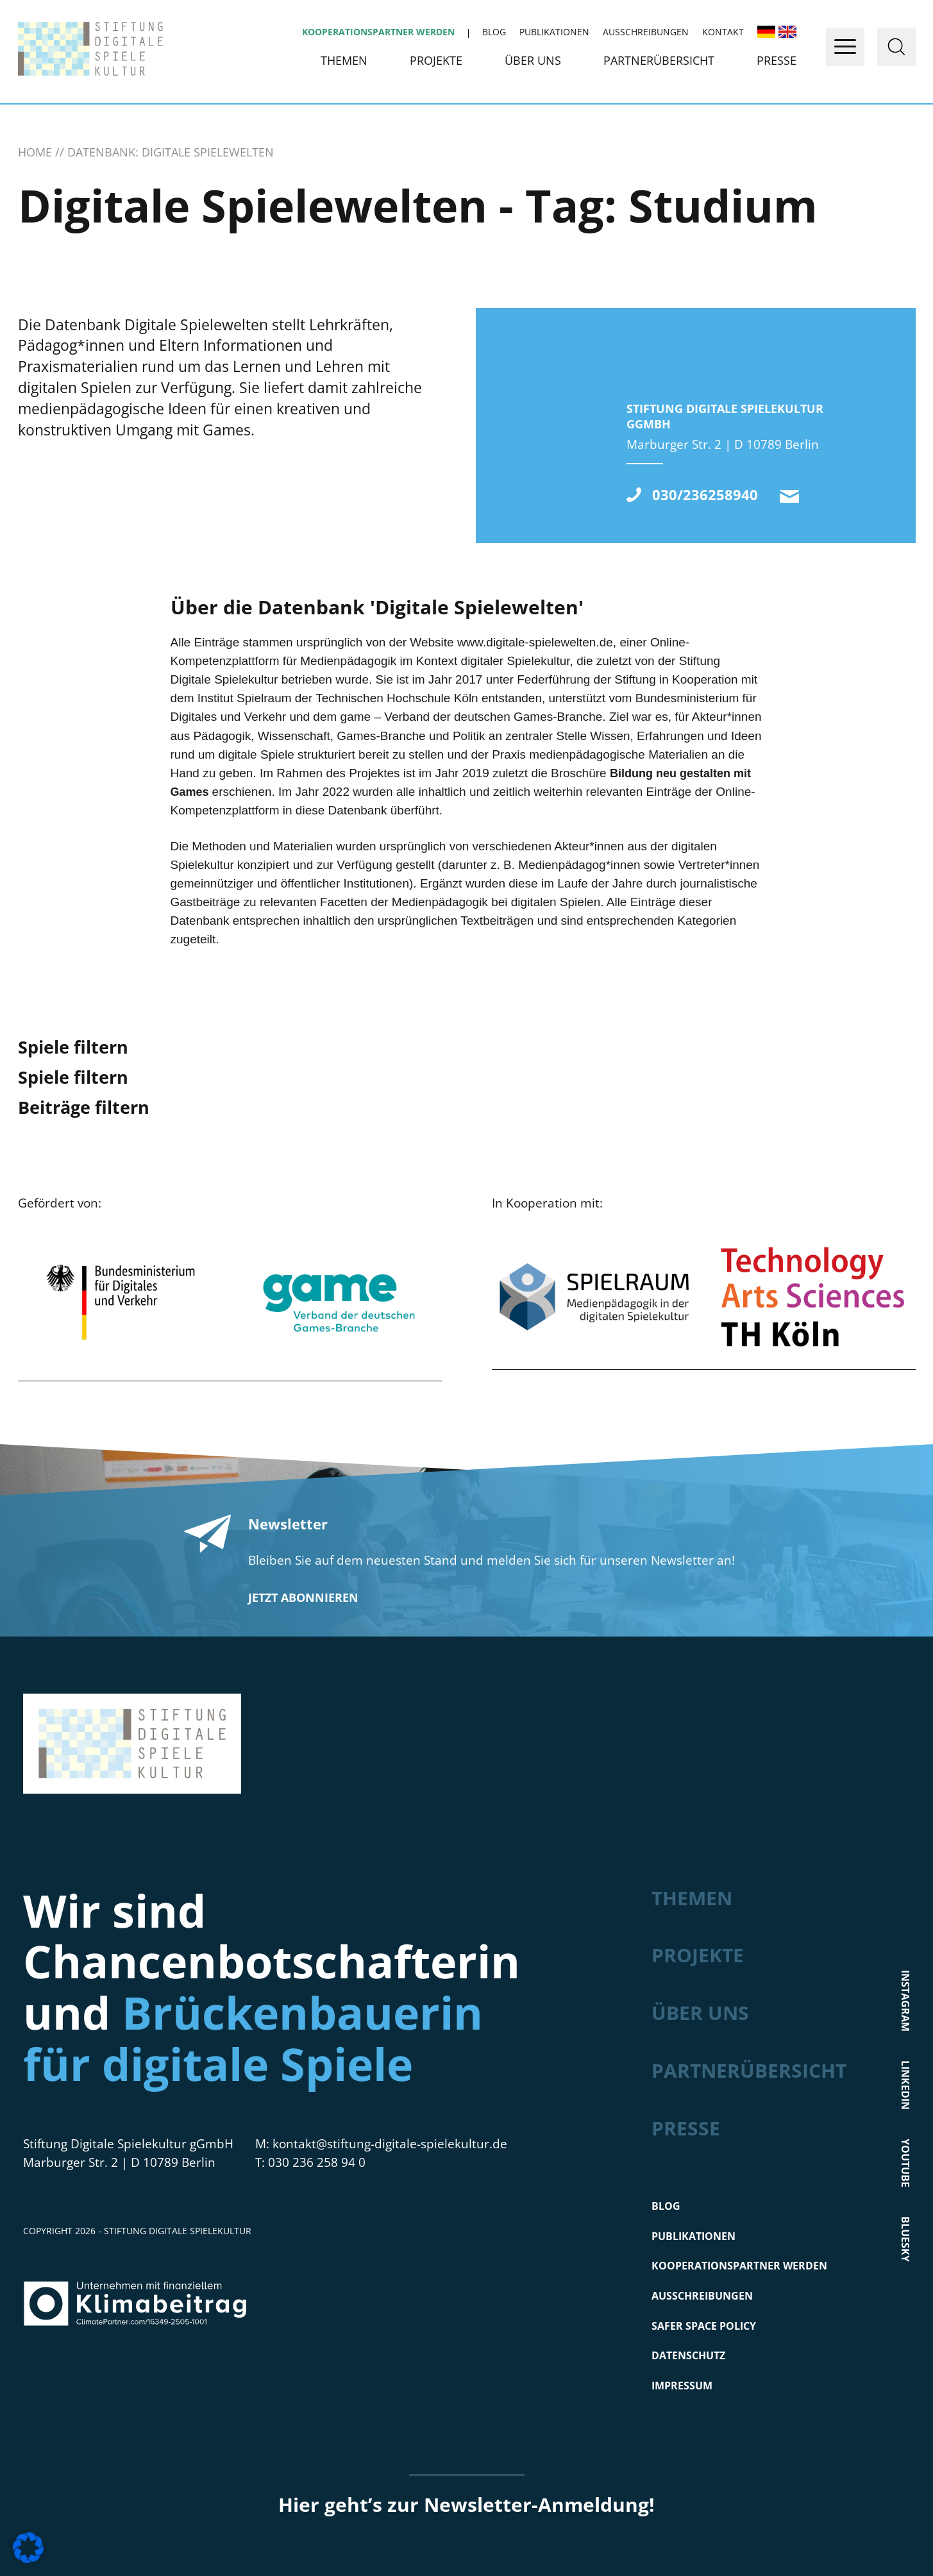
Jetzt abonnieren (303, 1597)
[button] (28, 2548)
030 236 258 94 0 (317, 2162)
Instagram (905, 2000)
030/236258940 (705, 494)
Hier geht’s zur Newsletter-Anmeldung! (466, 2504)
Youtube (905, 2162)
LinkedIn (905, 2084)
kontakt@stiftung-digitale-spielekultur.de (789, 496)
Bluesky (905, 2238)
